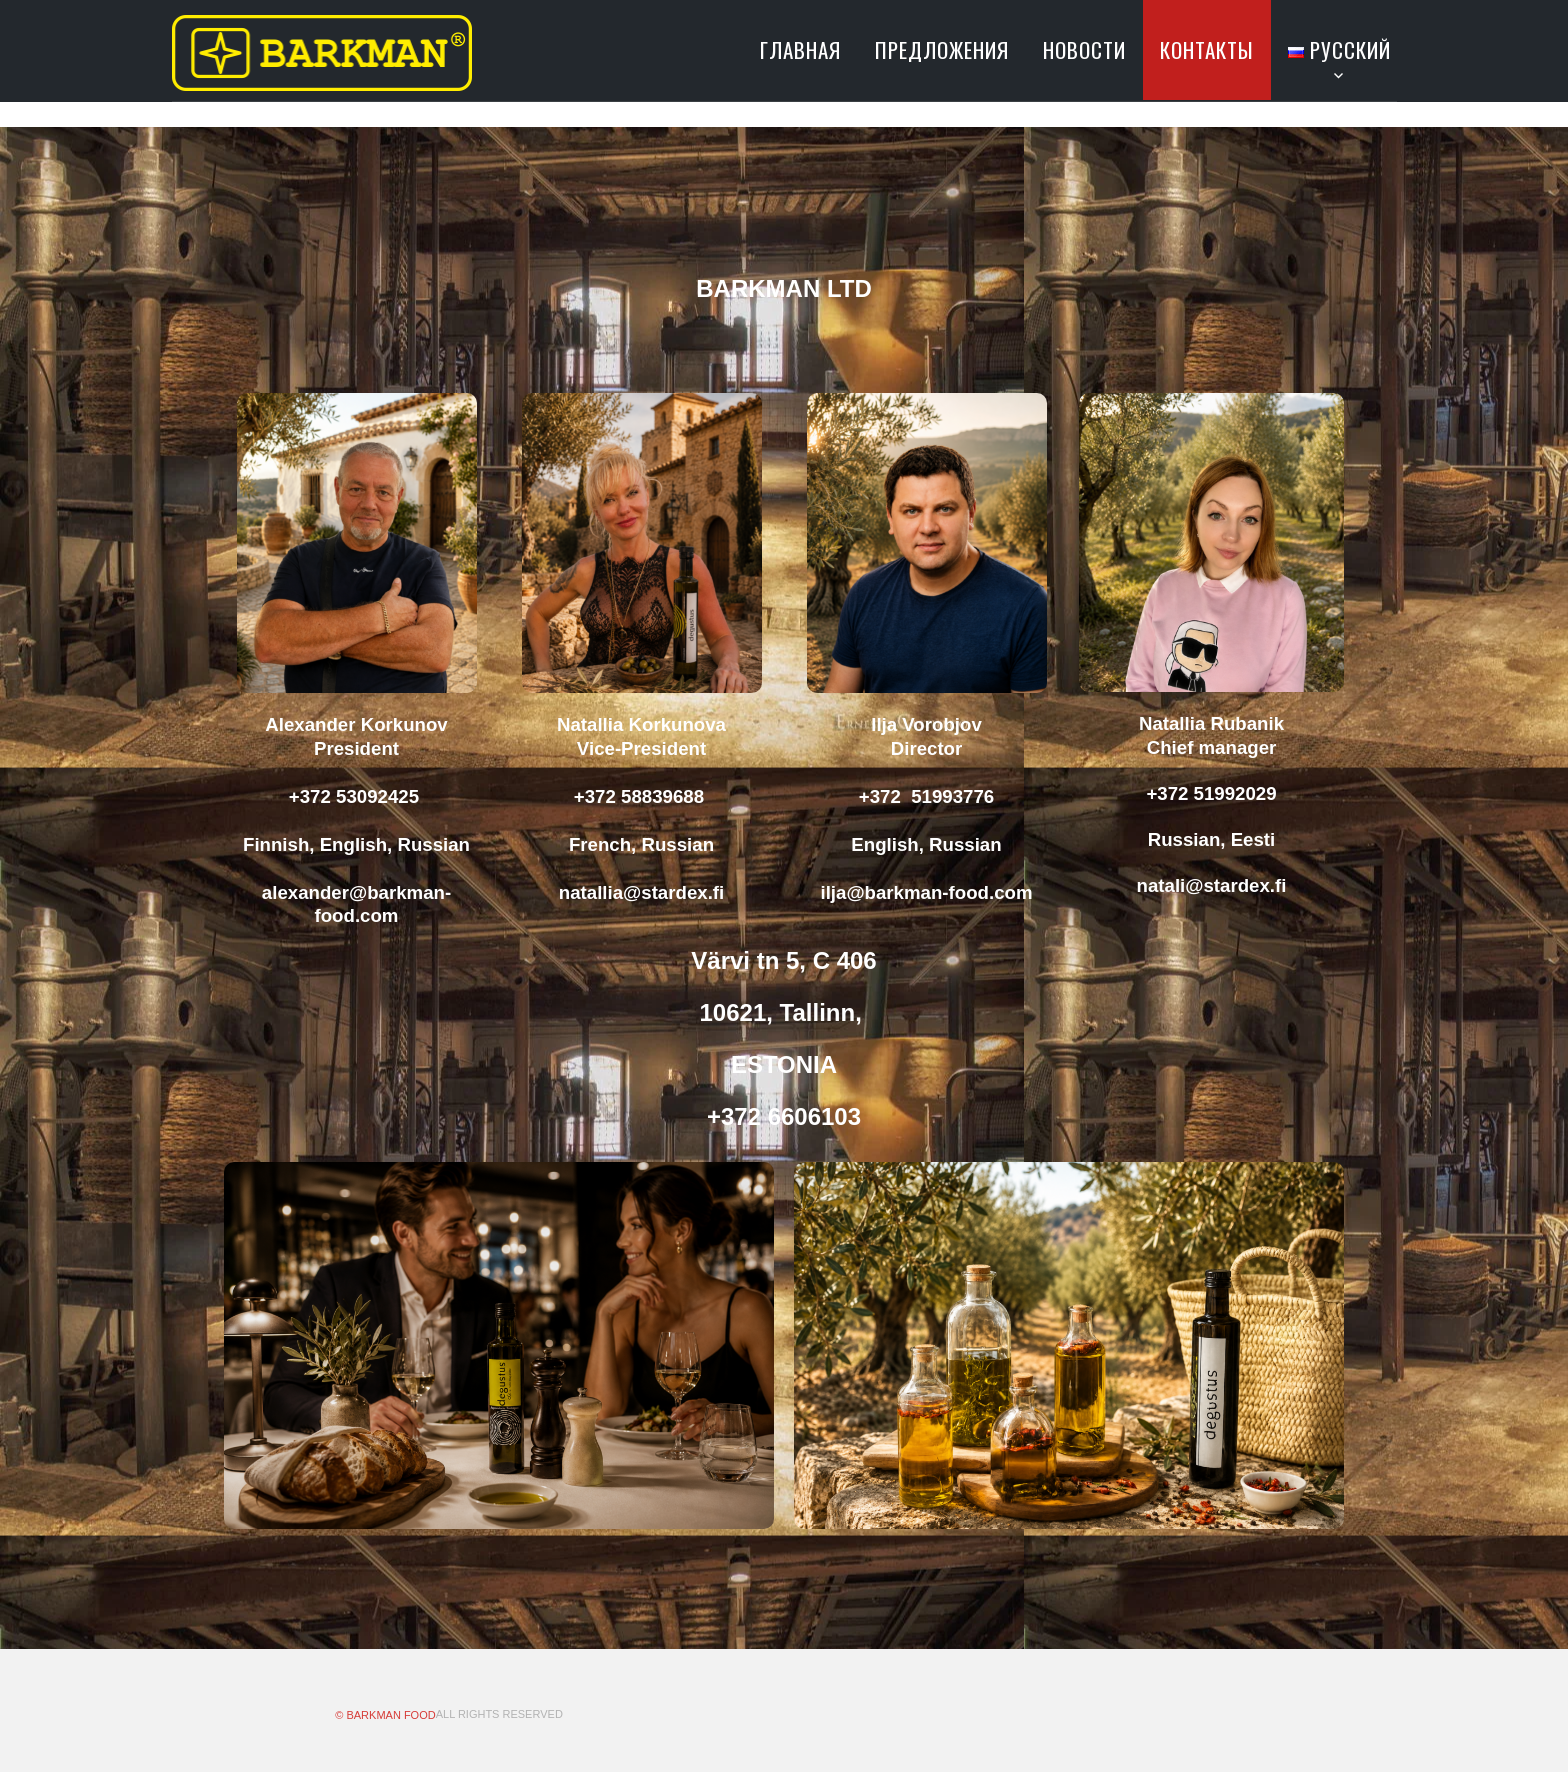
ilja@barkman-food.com (926, 892)
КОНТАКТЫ (1207, 49)
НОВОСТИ (1084, 49)
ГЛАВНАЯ (800, 49)
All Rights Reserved (499, 1714)
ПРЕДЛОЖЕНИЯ (942, 49)
